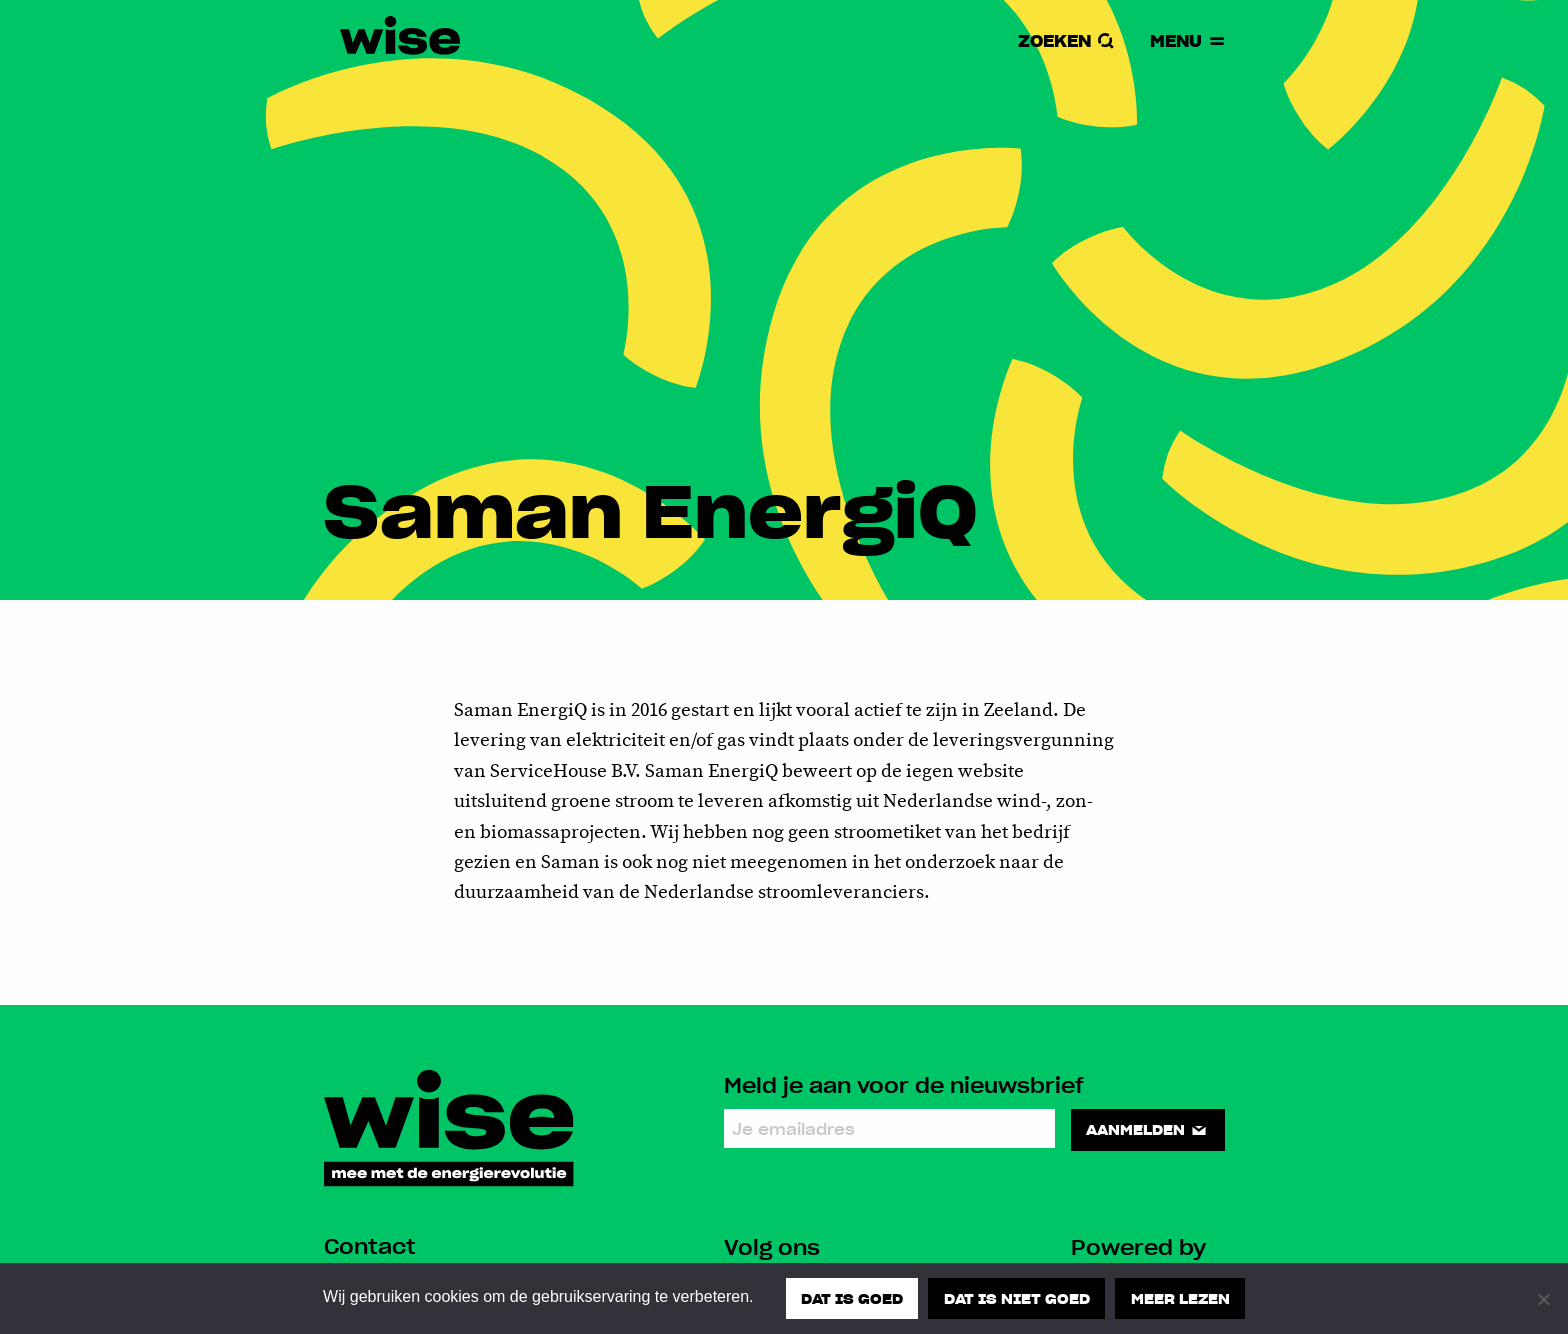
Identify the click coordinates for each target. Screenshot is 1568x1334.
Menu (1189, 40)
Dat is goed (852, 1298)
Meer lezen (1180, 1298)
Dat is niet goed (1017, 1298)
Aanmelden (1147, 1129)
